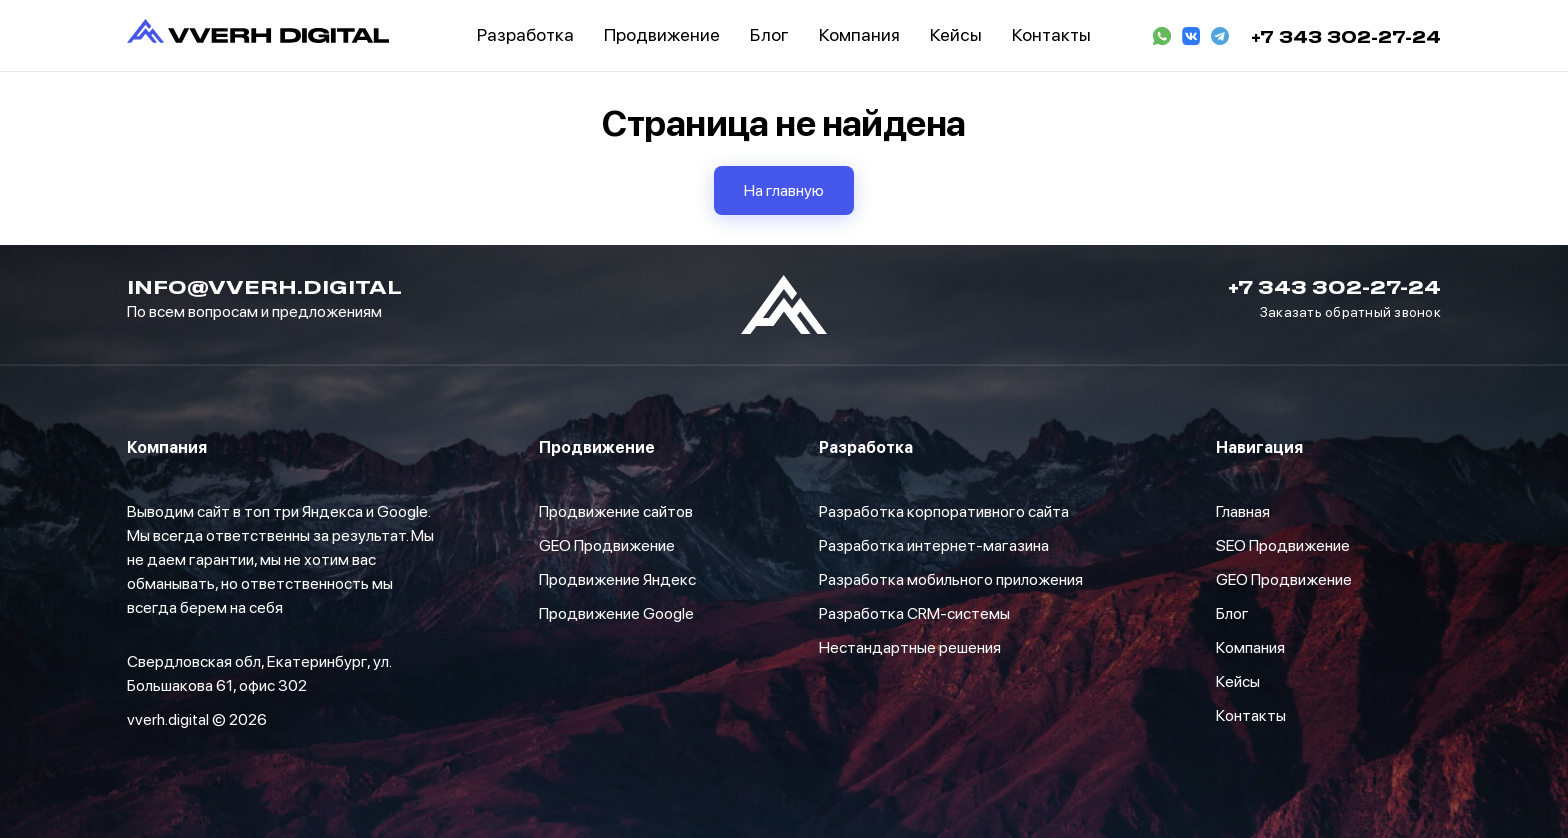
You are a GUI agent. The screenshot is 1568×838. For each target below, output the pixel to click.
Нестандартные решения (910, 647)
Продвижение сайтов (616, 511)
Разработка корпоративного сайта (944, 511)
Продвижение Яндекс (617, 579)
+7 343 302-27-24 (1346, 36)
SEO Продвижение (1283, 545)
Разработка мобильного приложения (951, 579)
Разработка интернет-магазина (934, 545)
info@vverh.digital (264, 286)
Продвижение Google (616, 613)
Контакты (1251, 715)
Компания (1250, 647)
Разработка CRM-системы (914, 613)
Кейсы (1238, 681)
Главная (1243, 511)
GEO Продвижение (607, 545)
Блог (1232, 613)
